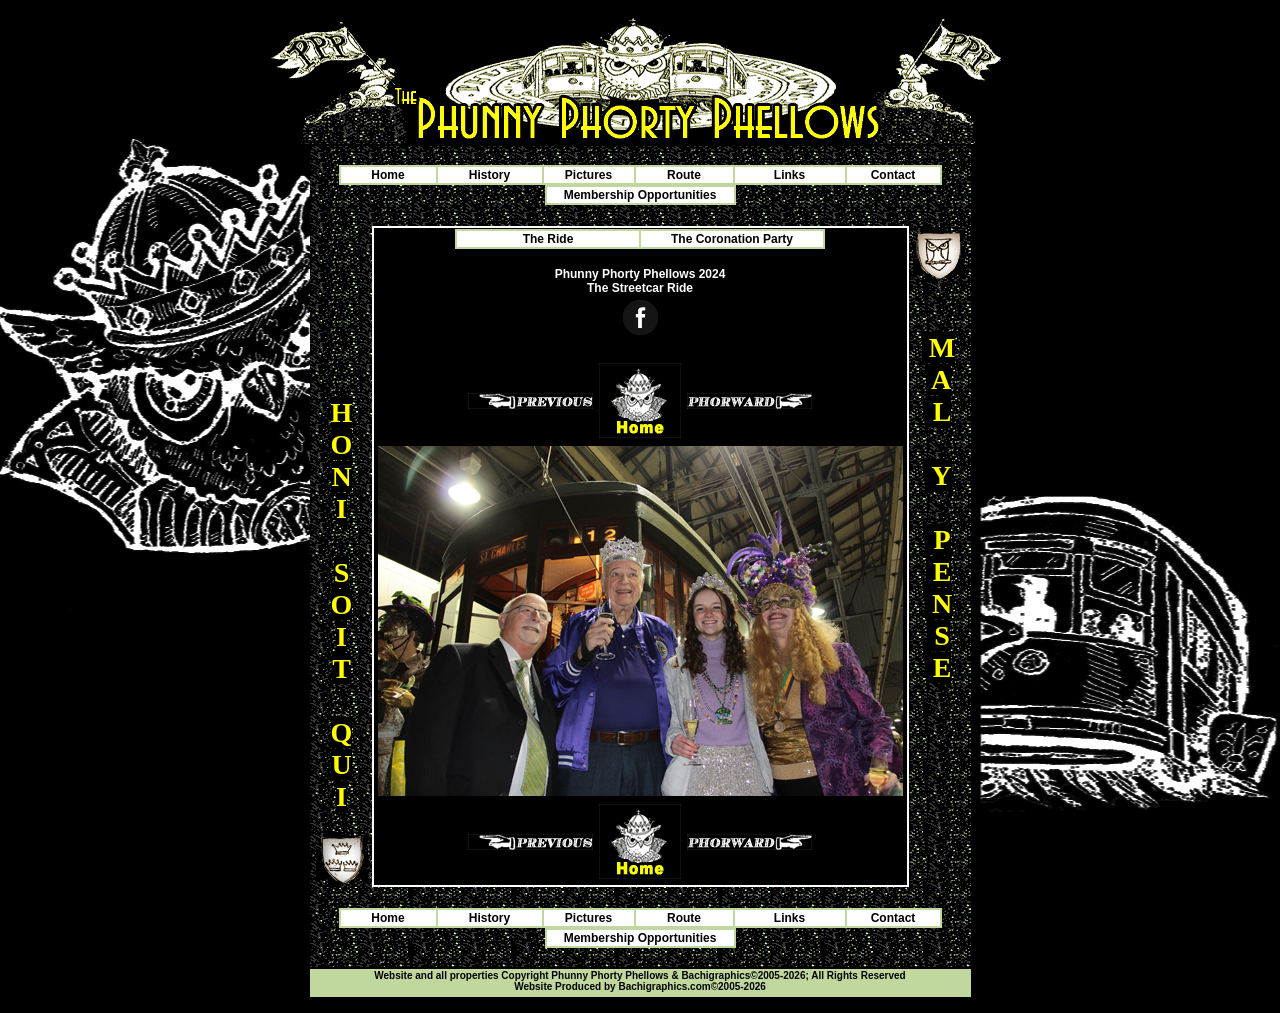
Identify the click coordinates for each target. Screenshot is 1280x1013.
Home (387, 175)
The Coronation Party (732, 239)
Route (684, 175)
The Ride (548, 239)
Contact (893, 175)
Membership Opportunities (640, 195)
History (489, 175)
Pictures (588, 175)
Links (789, 175)
